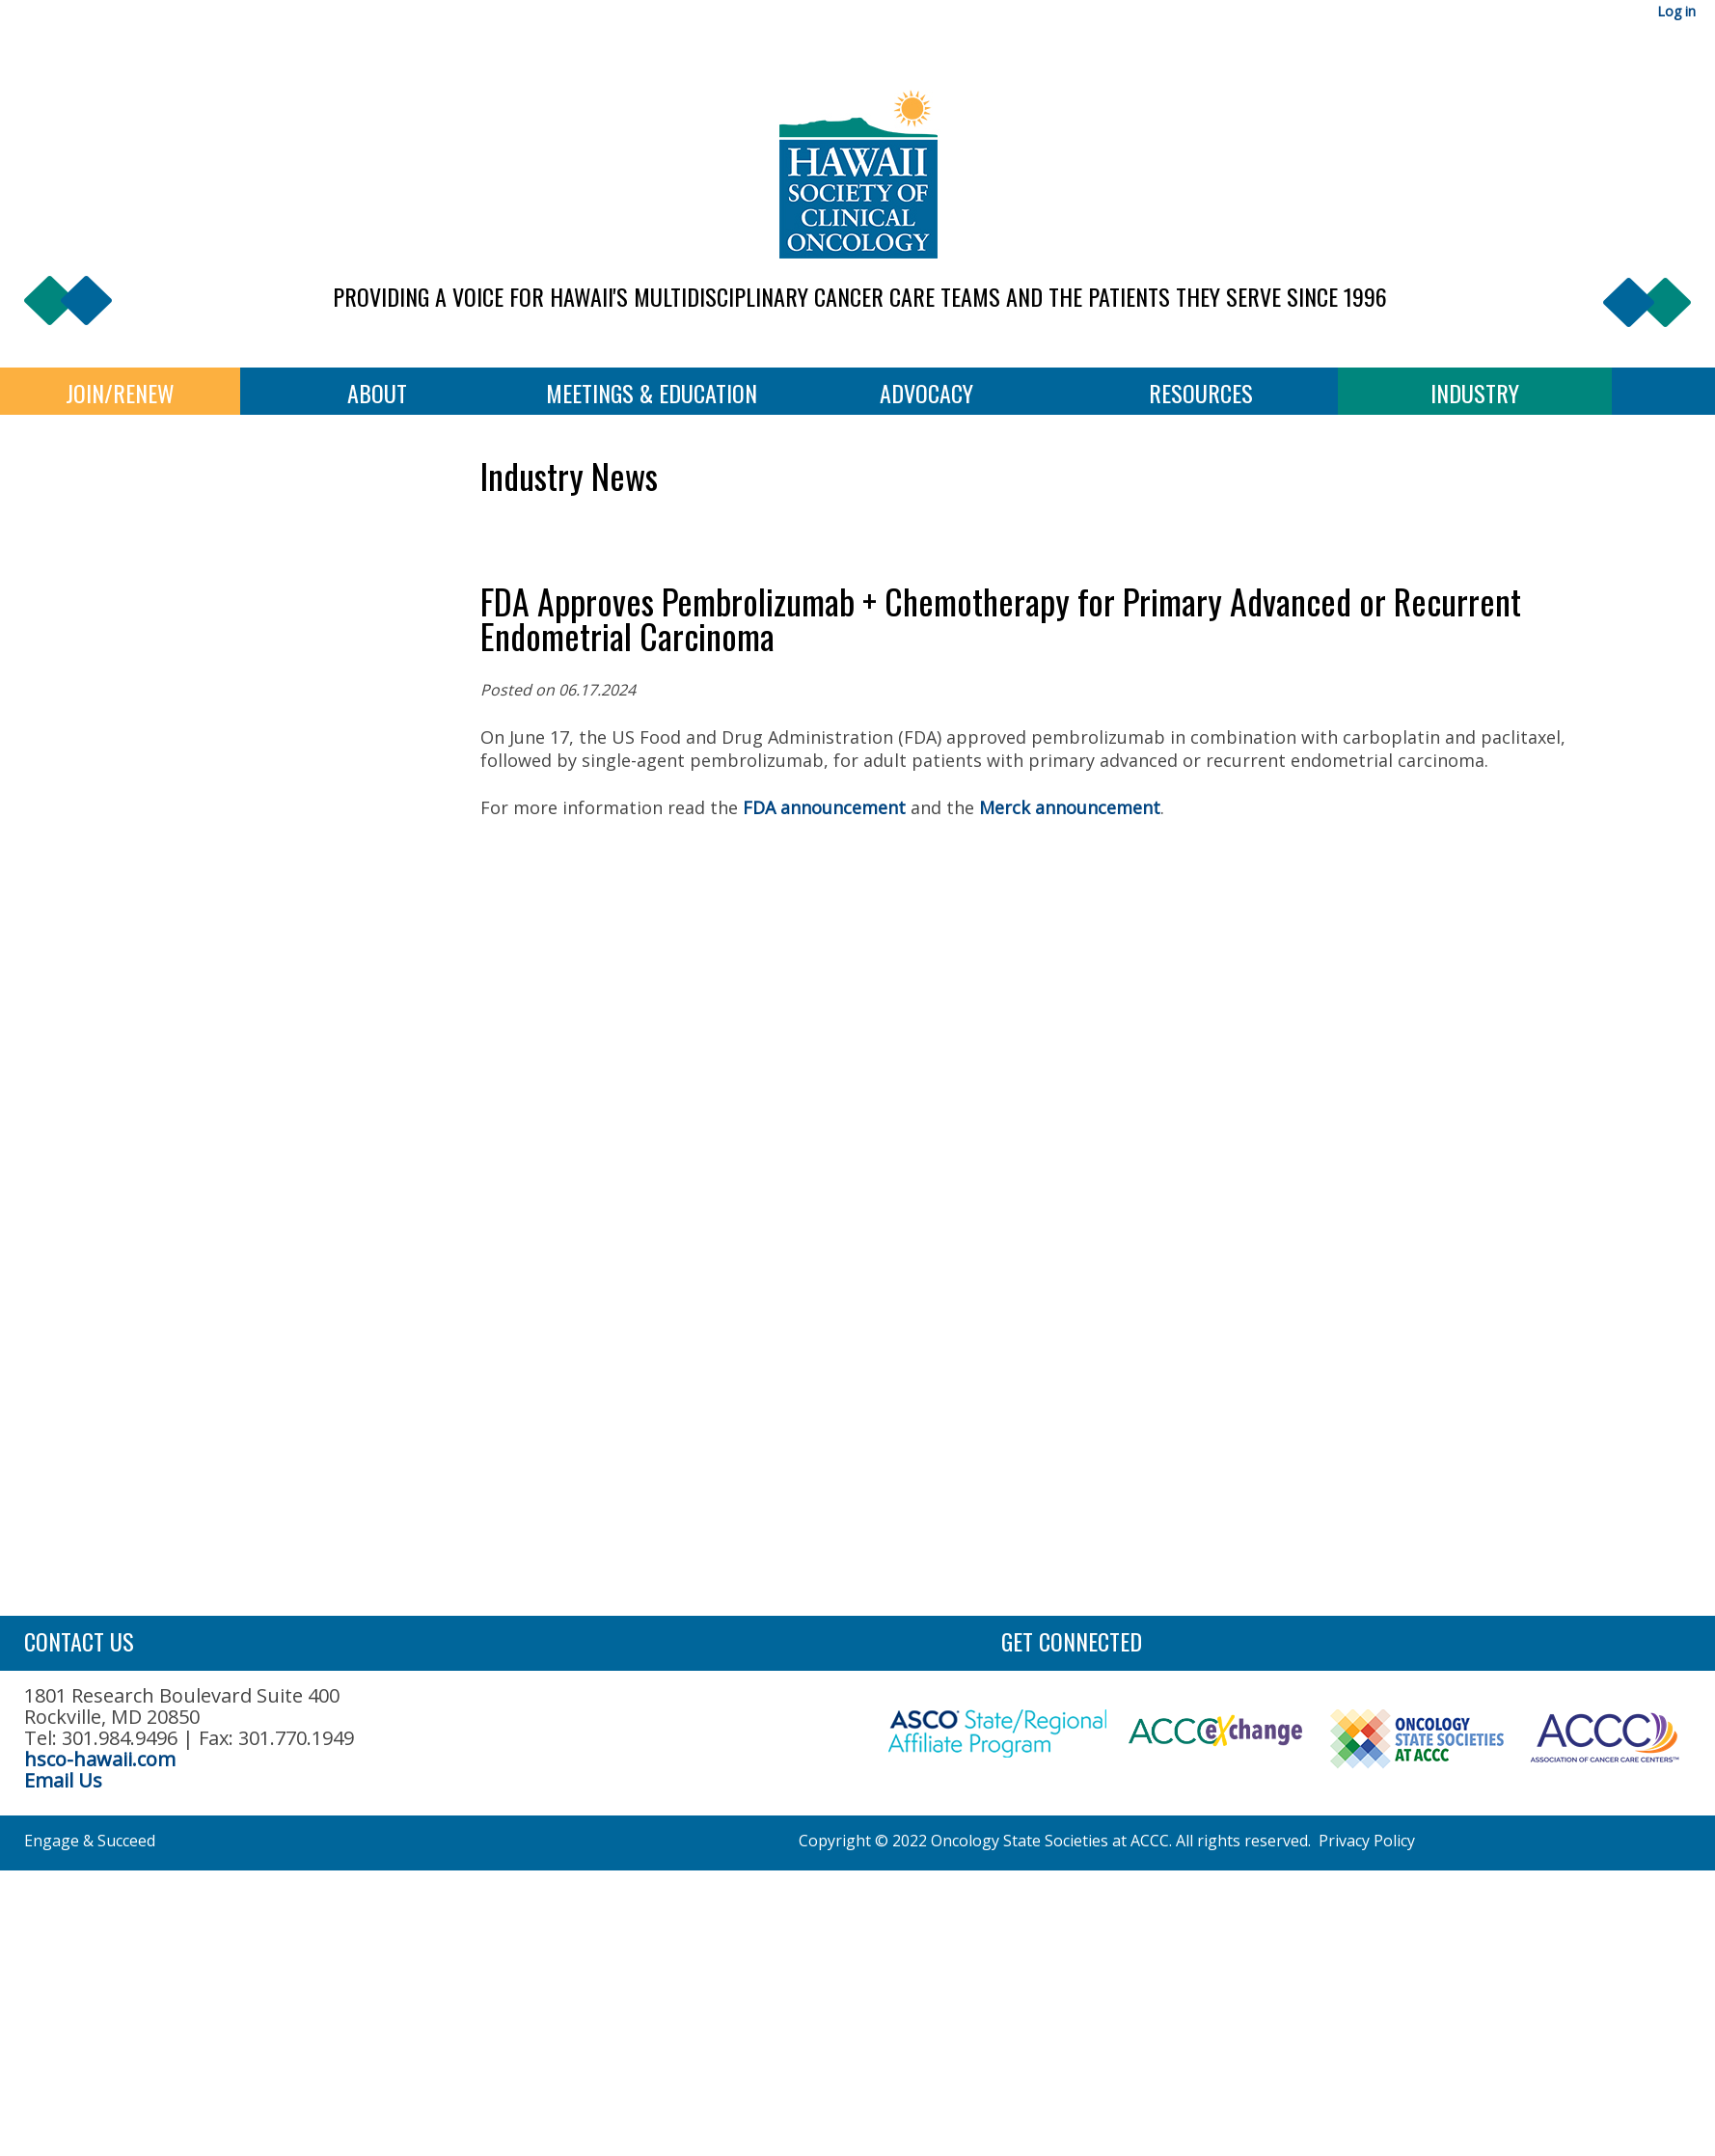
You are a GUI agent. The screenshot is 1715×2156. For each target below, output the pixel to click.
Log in (1676, 11)
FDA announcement (824, 807)
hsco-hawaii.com (100, 1759)
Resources (1201, 392)
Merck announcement (1069, 807)
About (377, 392)
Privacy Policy (1367, 1840)
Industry (1474, 392)
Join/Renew (120, 392)
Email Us (63, 1780)
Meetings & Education (651, 392)
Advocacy (926, 392)
